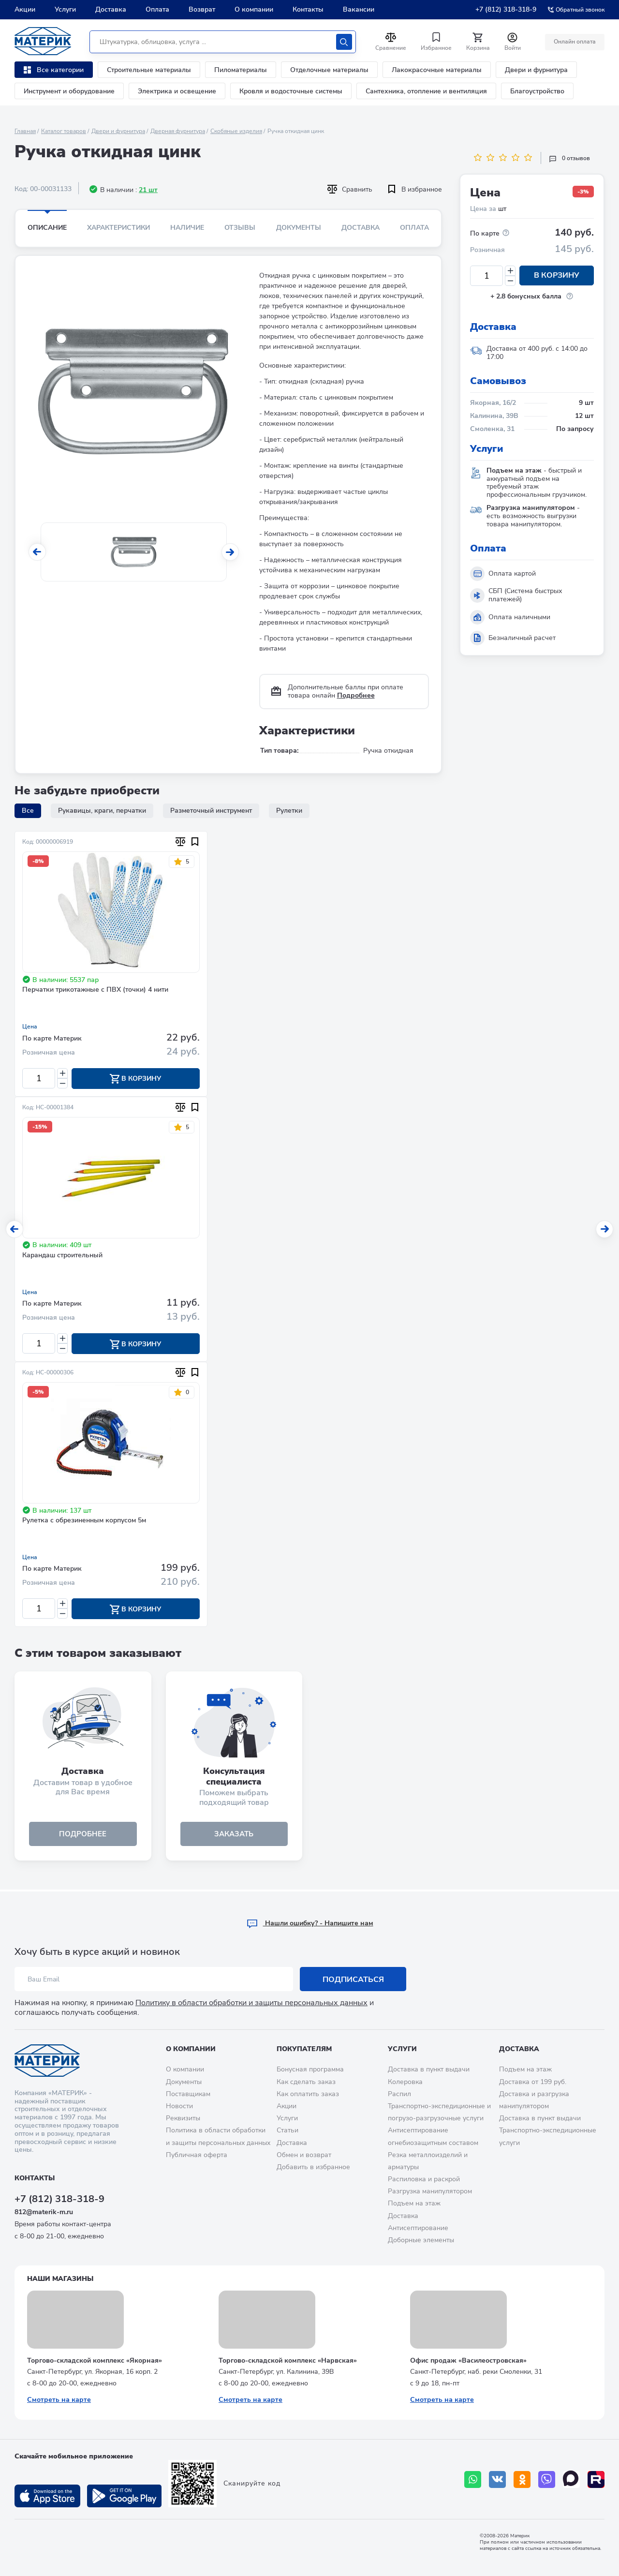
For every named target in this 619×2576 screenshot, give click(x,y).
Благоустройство (537, 91)
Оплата (157, 9)
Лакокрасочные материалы (437, 69)
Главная (25, 131)
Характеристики (118, 227)
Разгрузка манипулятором (430, 2191)
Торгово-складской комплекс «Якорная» (94, 2360)
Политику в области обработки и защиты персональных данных (251, 2003)
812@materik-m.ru (44, 2212)
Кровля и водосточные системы (290, 91)
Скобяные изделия (236, 131)
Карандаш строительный (62, 1256)
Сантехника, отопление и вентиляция (426, 91)
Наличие (187, 227)
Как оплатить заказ (308, 2094)
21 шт (148, 189)
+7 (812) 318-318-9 (505, 9)
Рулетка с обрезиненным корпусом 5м (84, 1522)
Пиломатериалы (240, 69)
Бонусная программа (310, 2069)
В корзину (556, 275)
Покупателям (304, 2049)
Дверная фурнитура (177, 131)
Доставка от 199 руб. (532, 2081)
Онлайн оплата (574, 41)
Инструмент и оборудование (69, 91)
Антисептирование (418, 2228)
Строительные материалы (149, 69)
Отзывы (239, 227)
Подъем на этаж (414, 2203)
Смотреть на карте (59, 2399)
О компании (254, 9)
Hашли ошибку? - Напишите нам (309, 1923)
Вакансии (358, 9)
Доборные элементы (421, 2240)
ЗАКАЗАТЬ (234, 1836)
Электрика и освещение (177, 91)
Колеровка (405, 2081)
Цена (29, 1026)
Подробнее (356, 695)
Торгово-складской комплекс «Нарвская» (288, 2360)
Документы (298, 227)
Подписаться (353, 1980)
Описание (47, 227)
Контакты (308, 9)
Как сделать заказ (306, 2081)
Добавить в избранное (313, 2167)
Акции (25, 9)
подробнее (83, 1836)
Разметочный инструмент (211, 810)
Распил (399, 2094)
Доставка (110, 9)
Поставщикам (188, 2094)
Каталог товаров (63, 131)
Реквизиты (183, 2118)
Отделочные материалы (329, 69)
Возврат (202, 9)
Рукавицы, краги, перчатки (102, 810)
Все (28, 810)
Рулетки (289, 810)
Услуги (65, 9)
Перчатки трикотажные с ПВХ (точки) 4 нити (95, 990)
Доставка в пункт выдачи (429, 2069)
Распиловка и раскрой (424, 2179)
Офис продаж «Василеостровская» (468, 2360)
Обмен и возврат (304, 2154)
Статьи (287, 2130)
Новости (179, 2106)
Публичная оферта (196, 2154)
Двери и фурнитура (536, 69)
